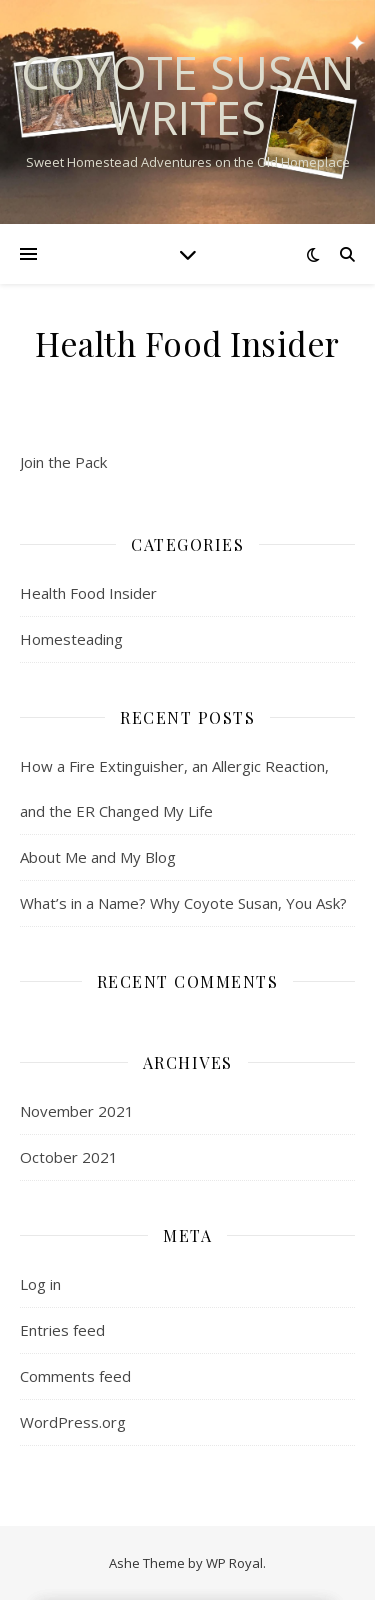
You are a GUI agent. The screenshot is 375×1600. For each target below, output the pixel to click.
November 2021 (77, 1111)
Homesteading (71, 639)
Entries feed (62, 1330)
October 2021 (69, 1157)
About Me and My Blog (98, 857)
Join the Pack (63, 462)
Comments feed (75, 1376)
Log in (40, 1284)
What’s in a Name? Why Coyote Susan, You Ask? (183, 903)
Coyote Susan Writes (187, 95)
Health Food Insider (88, 593)
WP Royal (234, 1563)
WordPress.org (73, 1422)
